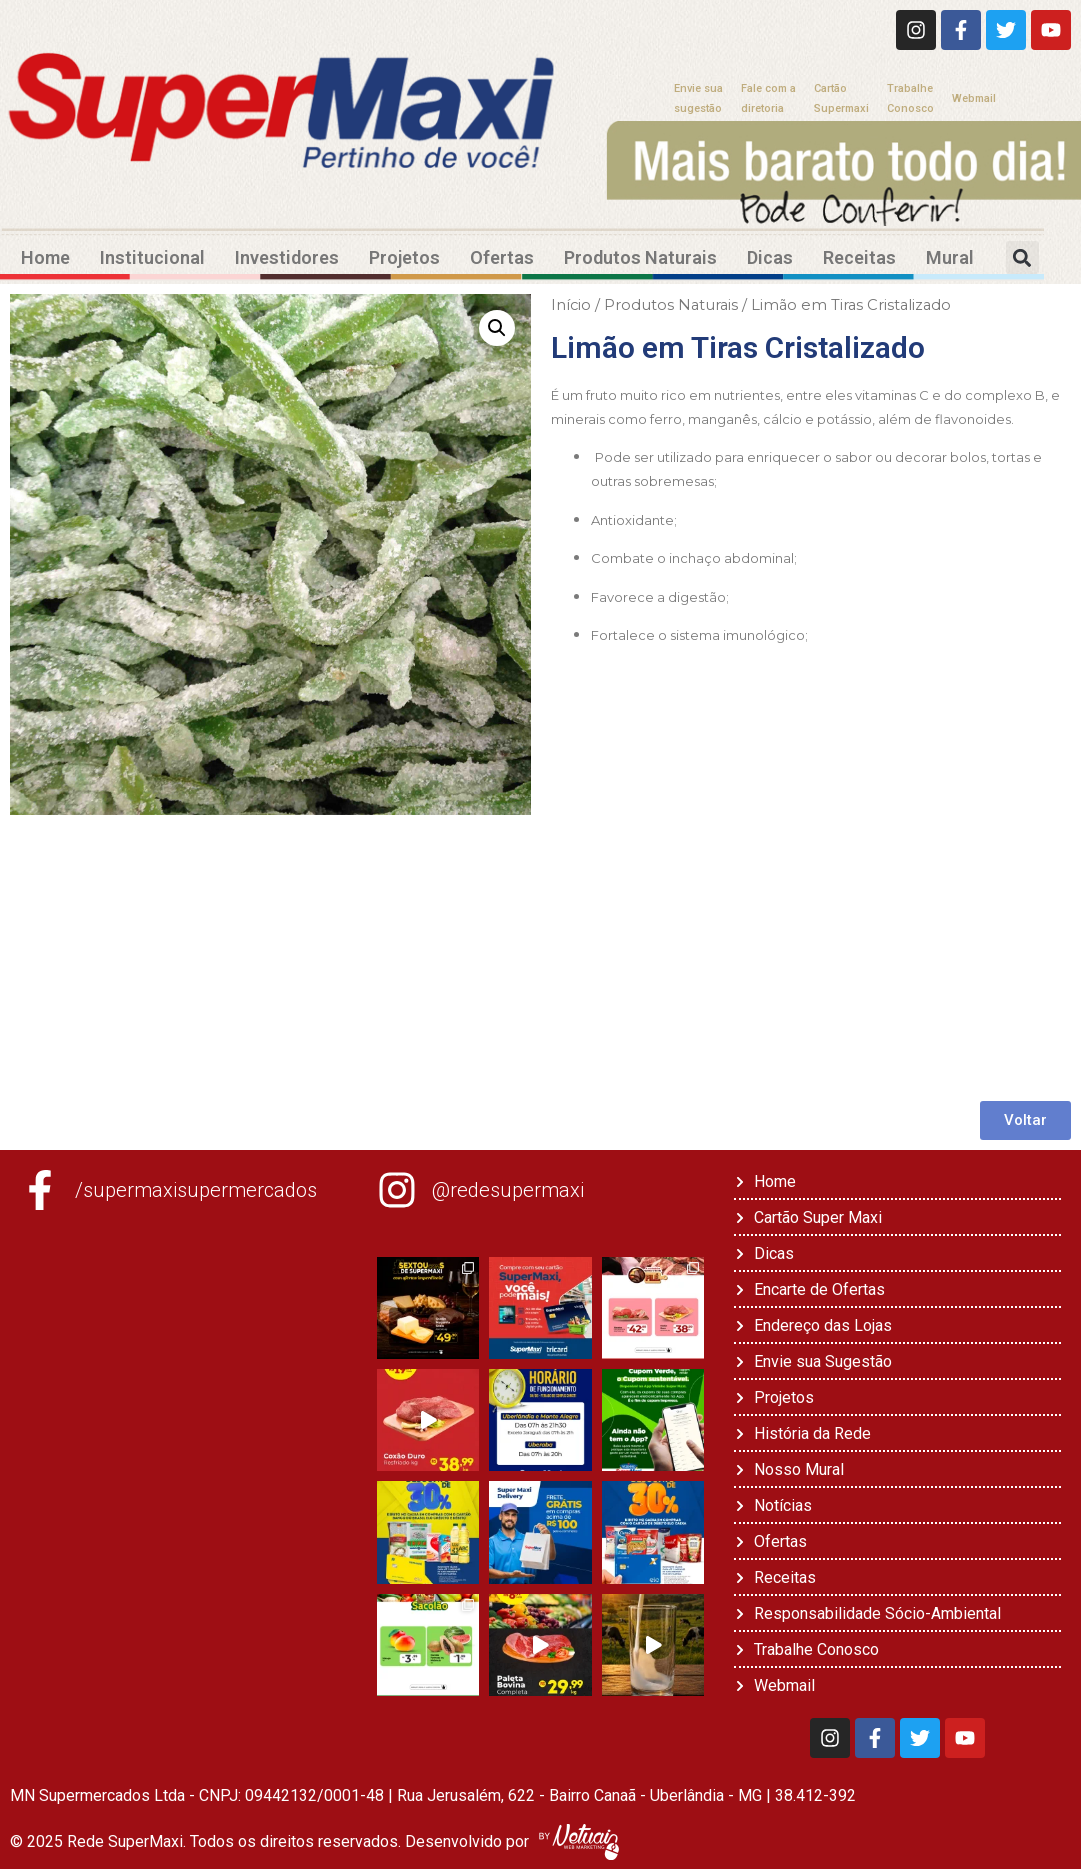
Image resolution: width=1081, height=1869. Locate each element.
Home (45, 257)
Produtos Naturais (640, 257)
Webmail (974, 98)
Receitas (859, 257)
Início (571, 305)
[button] (1022, 257)
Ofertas (502, 257)
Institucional (152, 257)
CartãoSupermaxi (841, 98)
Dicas (770, 257)
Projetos (404, 257)
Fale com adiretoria (768, 98)
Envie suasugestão (698, 98)
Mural (950, 257)
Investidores (287, 257)
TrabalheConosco (910, 98)
